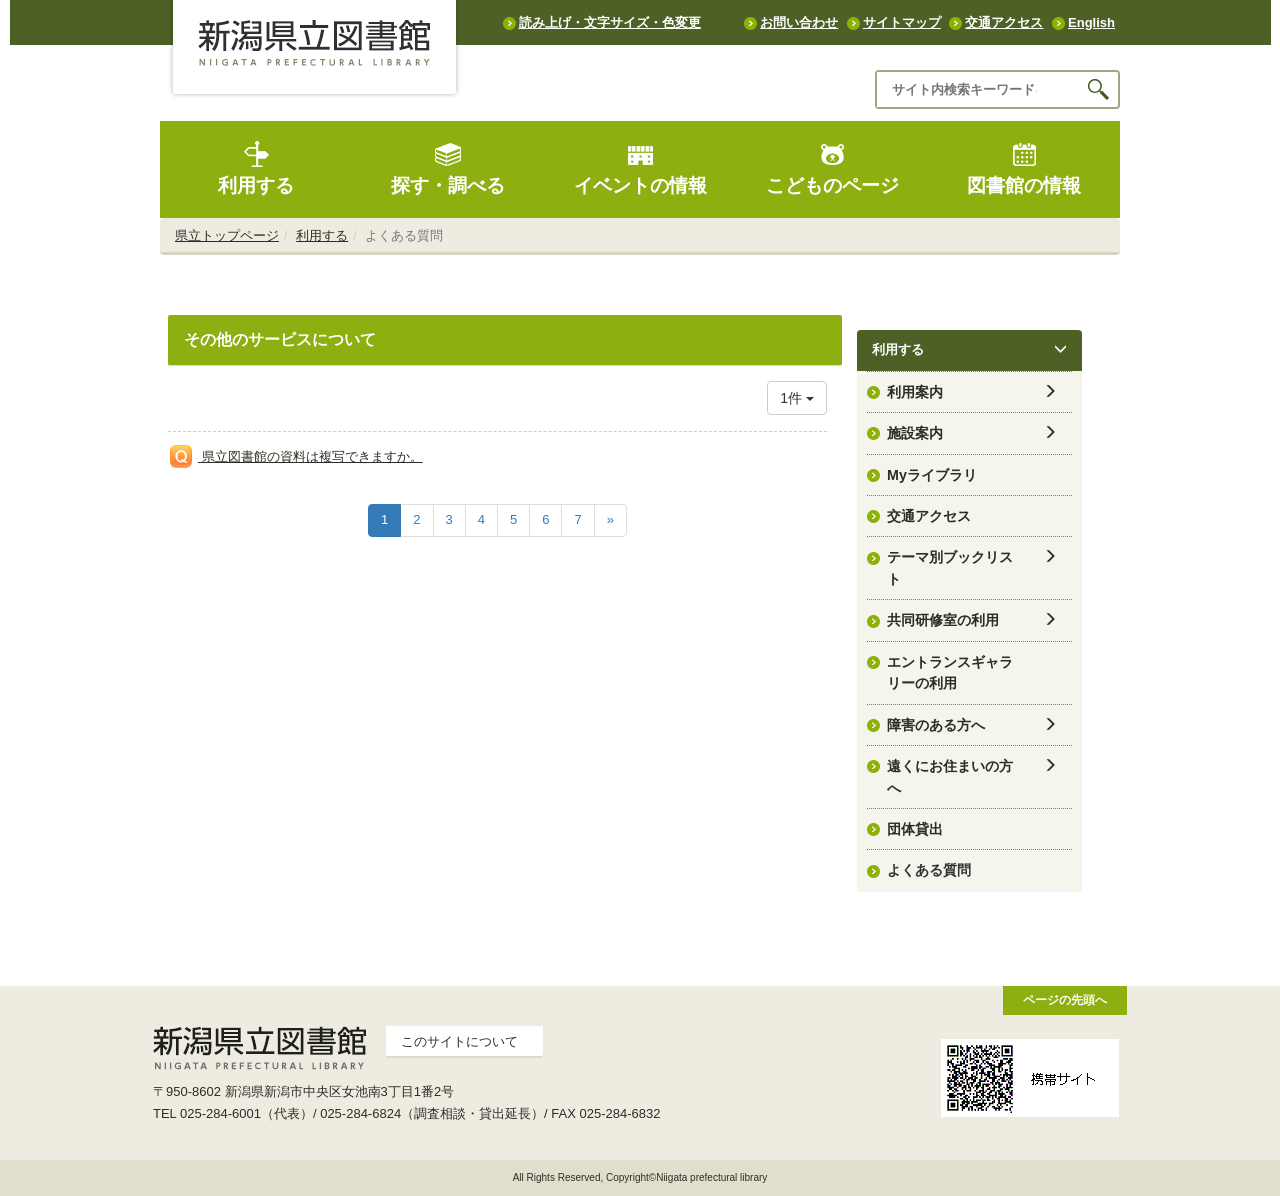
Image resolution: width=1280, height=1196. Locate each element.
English (1091, 22)
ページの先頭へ (1065, 999)
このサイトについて (459, 1041)
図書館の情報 (1024, 168)
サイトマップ (902, 22)
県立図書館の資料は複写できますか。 (310, 456)
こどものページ (832, 168)
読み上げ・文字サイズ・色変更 (610, 22)
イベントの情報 (640, 168)
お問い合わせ (799, 22)
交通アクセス (1004, 22)
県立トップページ (227, 235)
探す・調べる (448, 168)
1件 (797, 398)
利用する (256, 168)
